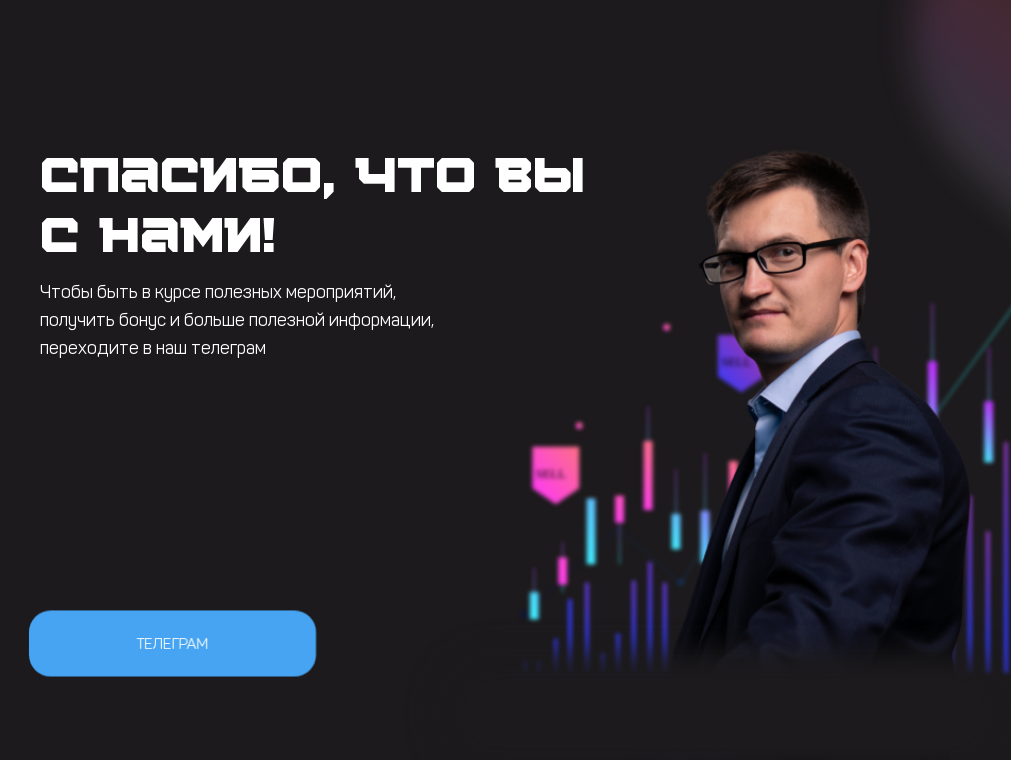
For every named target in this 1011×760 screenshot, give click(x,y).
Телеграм (171, 643)
